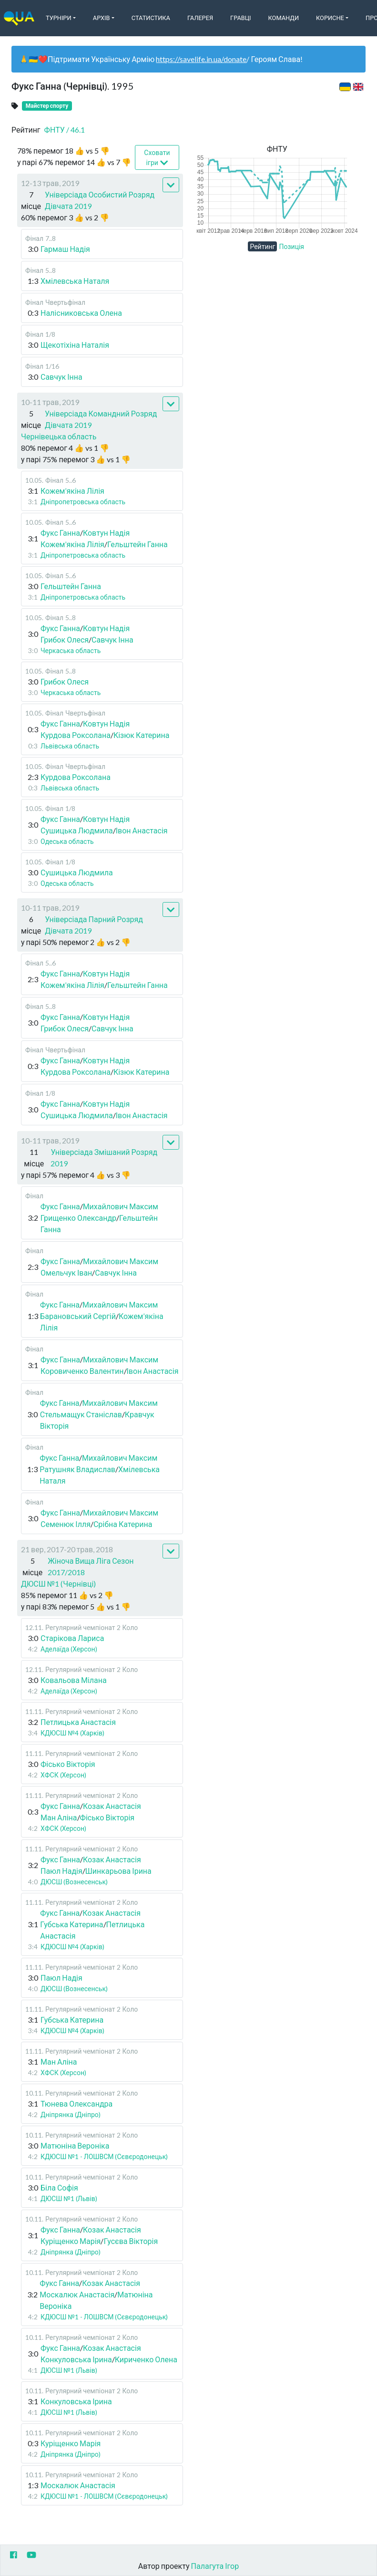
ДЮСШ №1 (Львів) (69, 2198)
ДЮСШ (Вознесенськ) (74, 1882)
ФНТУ (64, 129)
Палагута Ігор (215, 2565)
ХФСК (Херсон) (63, 1775)
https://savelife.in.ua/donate (201, 58)
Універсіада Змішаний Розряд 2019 (104, 1157)
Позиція (291, 246)
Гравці (240, 17)
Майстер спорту (47, 105)
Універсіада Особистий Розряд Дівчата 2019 (99, 200)
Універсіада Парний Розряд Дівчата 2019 (94, 924)
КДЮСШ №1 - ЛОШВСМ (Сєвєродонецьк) (104, 2156)
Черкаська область (71, 650)
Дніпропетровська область (83, 502)
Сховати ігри (157, 157)
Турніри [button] (58, 17)
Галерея (200, 17)
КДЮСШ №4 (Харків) (72, 1733)
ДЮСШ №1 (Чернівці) (58, 1583)
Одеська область (67, 841)
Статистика (151, 17)
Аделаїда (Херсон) (69, 1649)
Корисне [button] (330, 17)
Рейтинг (262, 246)
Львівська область (70, 746)
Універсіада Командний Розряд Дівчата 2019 (101, 419)
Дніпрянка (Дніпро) (71, 2114)
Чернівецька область (58, 436)
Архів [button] (101, 17)
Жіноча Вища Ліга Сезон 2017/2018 (90, 1566)
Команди (283, 17)
